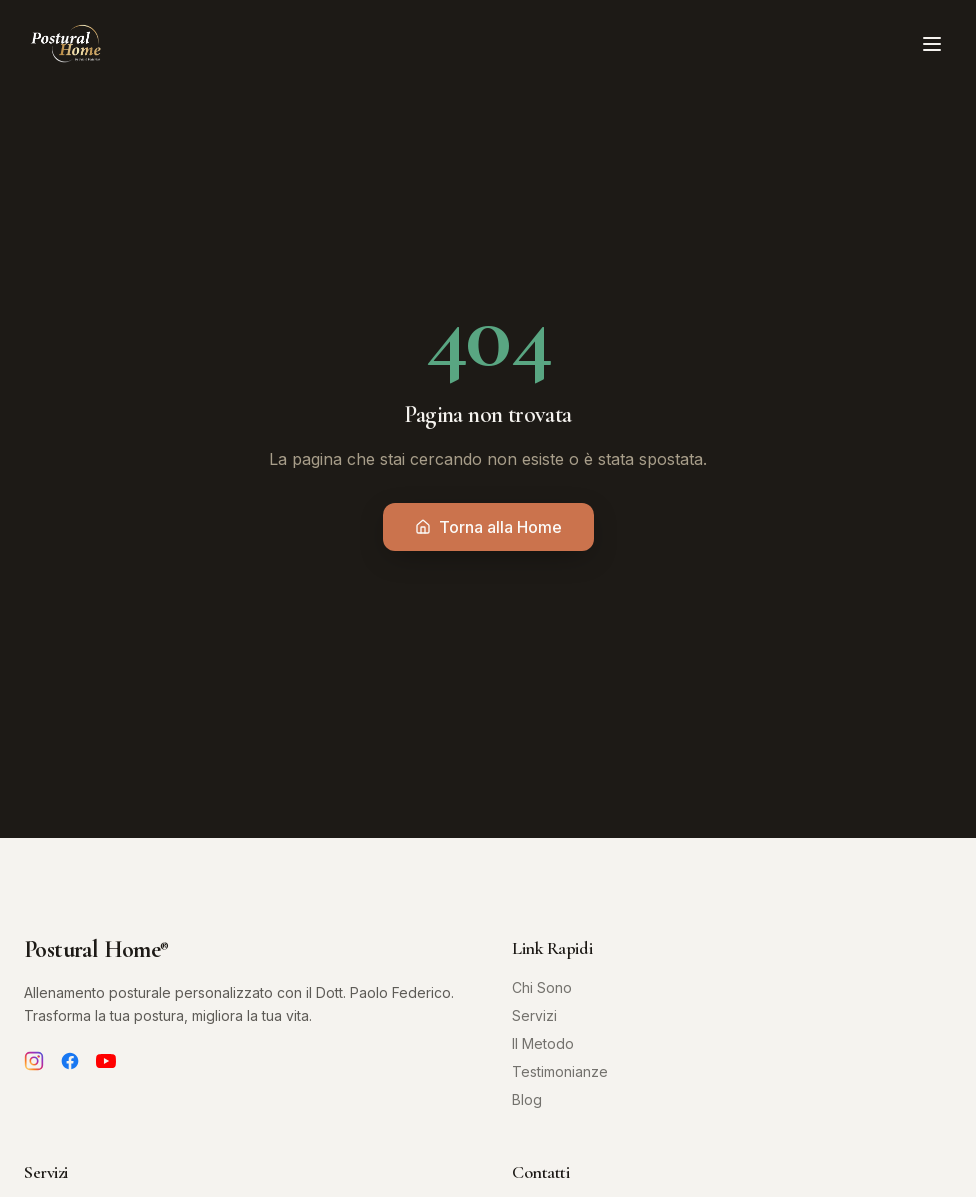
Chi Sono (542, 987)
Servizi (534, 1015)
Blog (527, 1099)
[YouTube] (106, 1061)
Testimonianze (560, 1071)
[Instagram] (34, 1061)
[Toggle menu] (932, 44)
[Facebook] (70, 1061)
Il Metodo (543, 1043)
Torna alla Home (488, 527)
